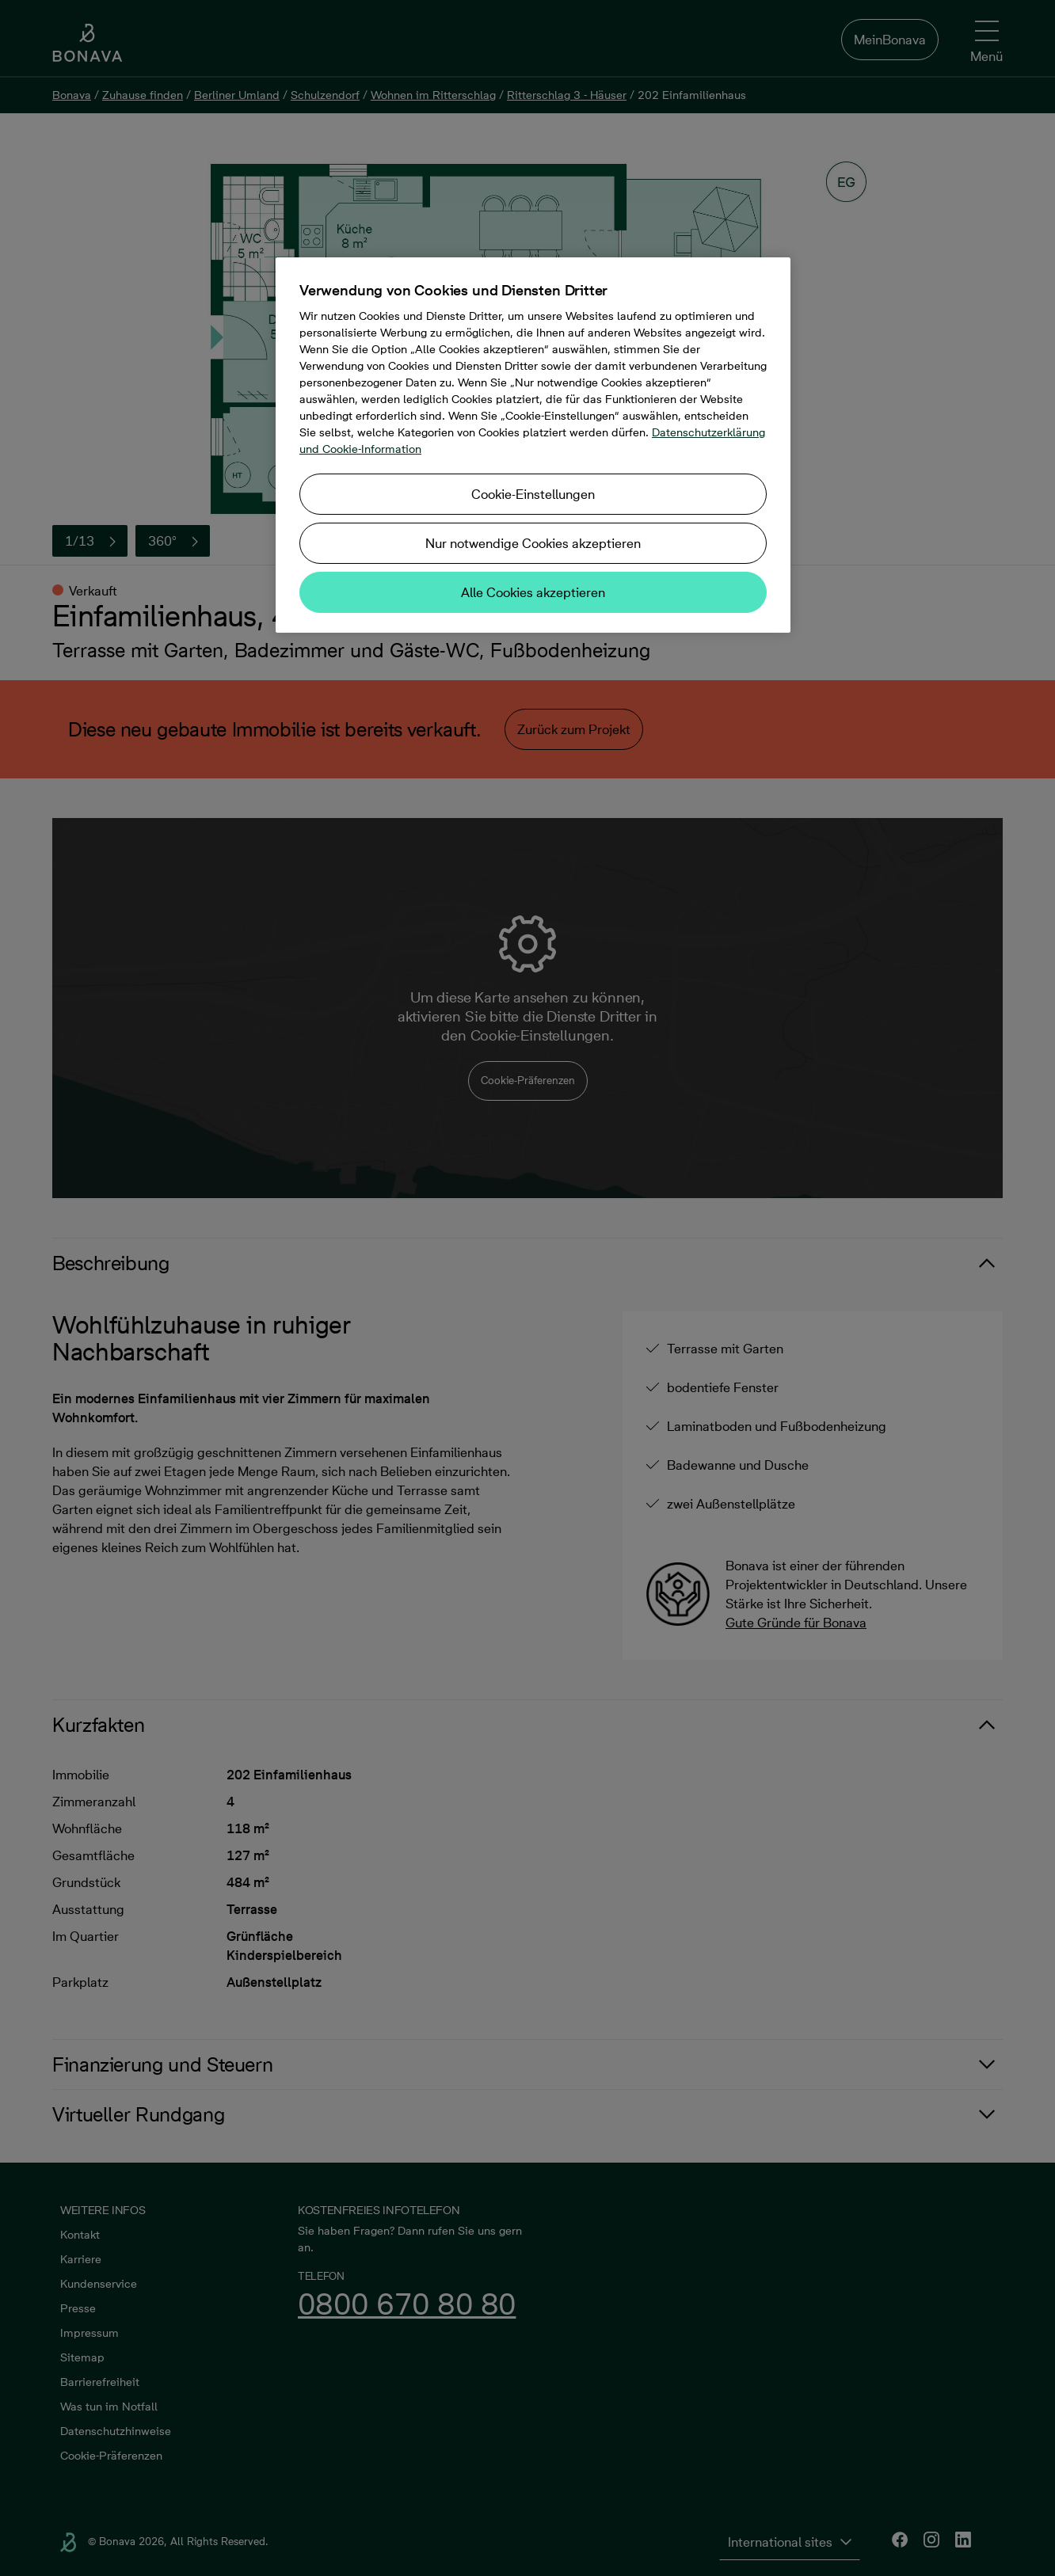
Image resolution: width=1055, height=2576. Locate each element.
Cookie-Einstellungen (533, 494)
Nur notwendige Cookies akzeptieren (533, 543)
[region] (533, 445)
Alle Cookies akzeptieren (533, 592)
